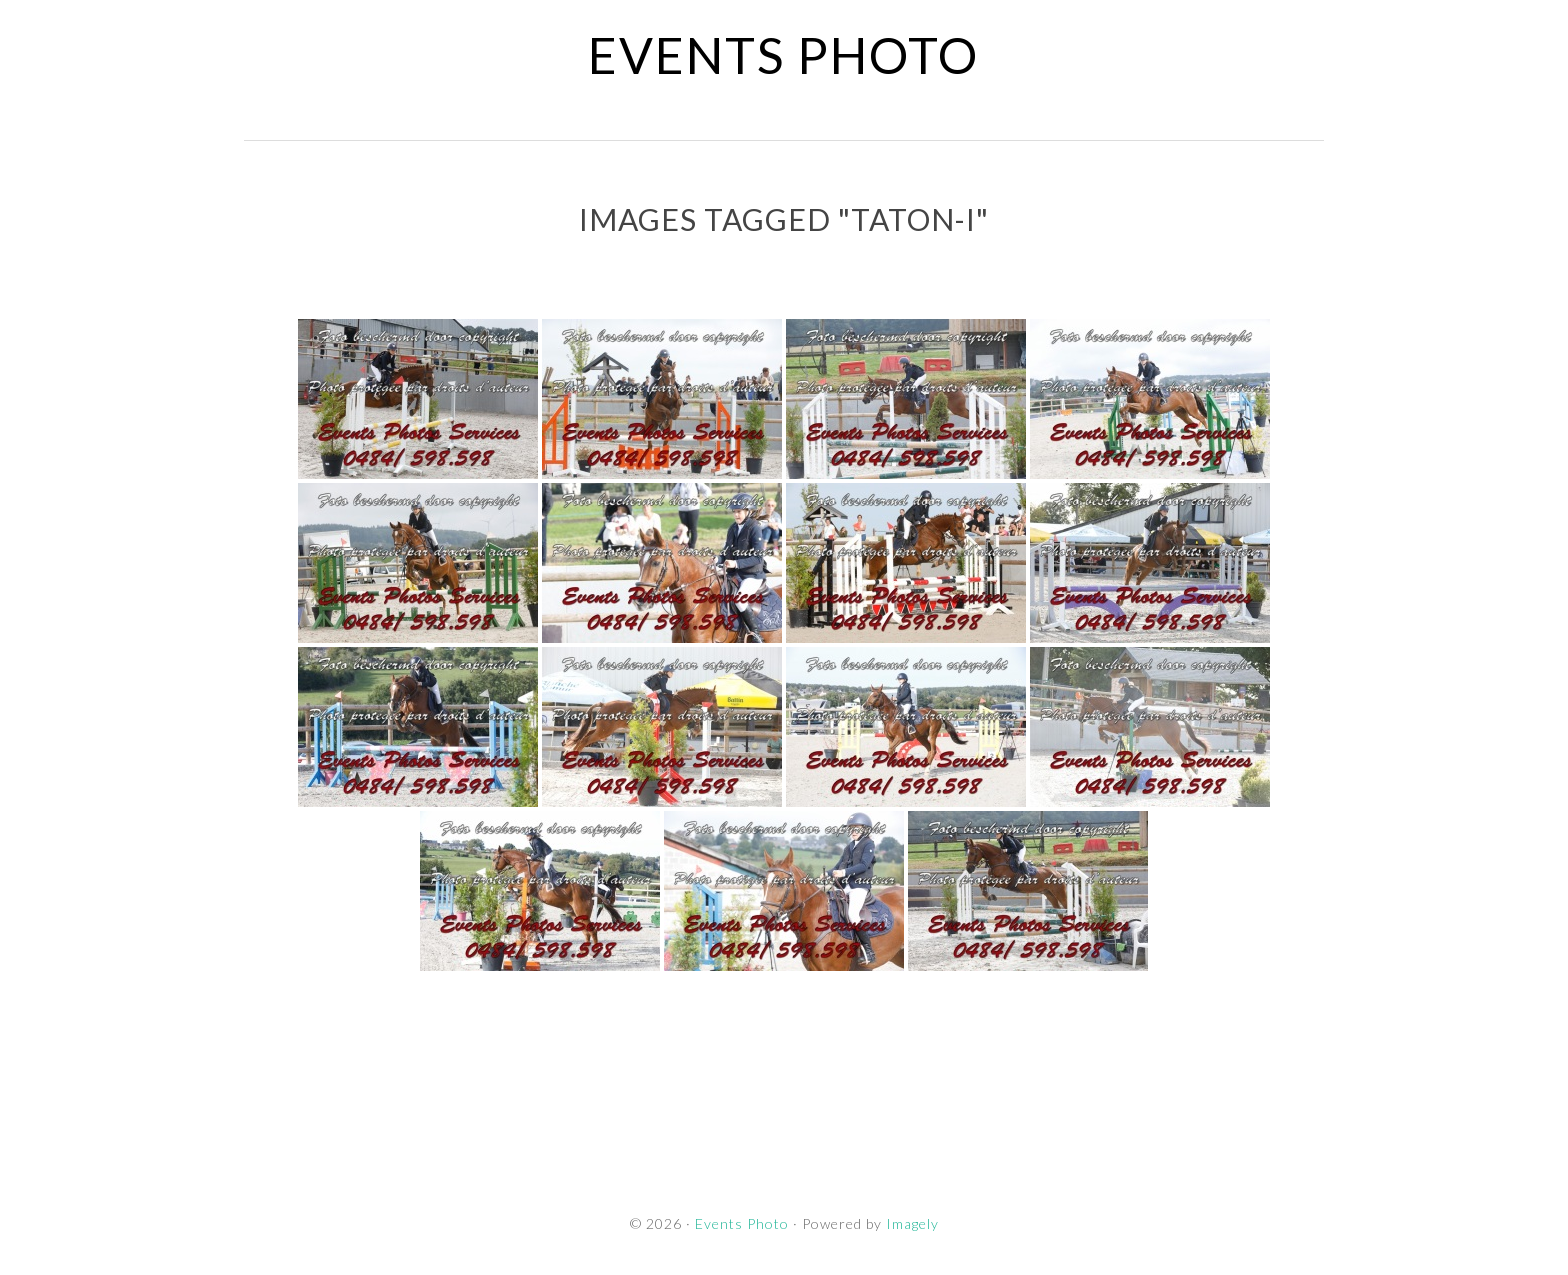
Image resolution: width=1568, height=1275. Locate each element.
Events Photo (783, 55)
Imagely (912, 1223)
